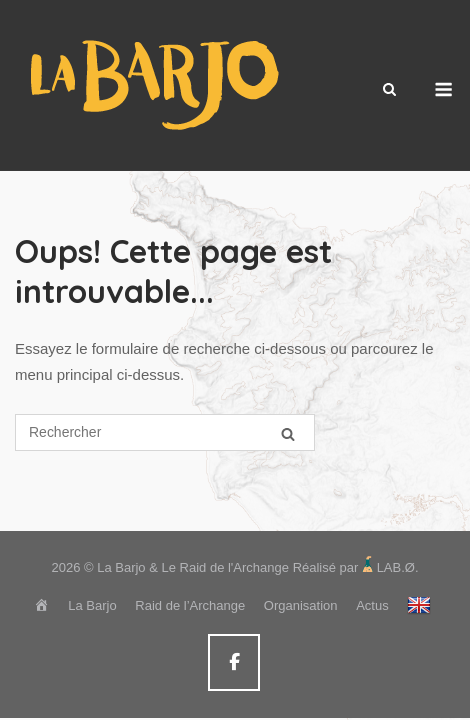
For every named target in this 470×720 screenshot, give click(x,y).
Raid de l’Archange (190, 605)
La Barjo (92, 605)
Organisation (301, 605)
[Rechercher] (288, 433)
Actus (372, 605)
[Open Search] (389, 90)
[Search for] (165, 432)
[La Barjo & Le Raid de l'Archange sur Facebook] (234, 662)
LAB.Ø (396, 567)
